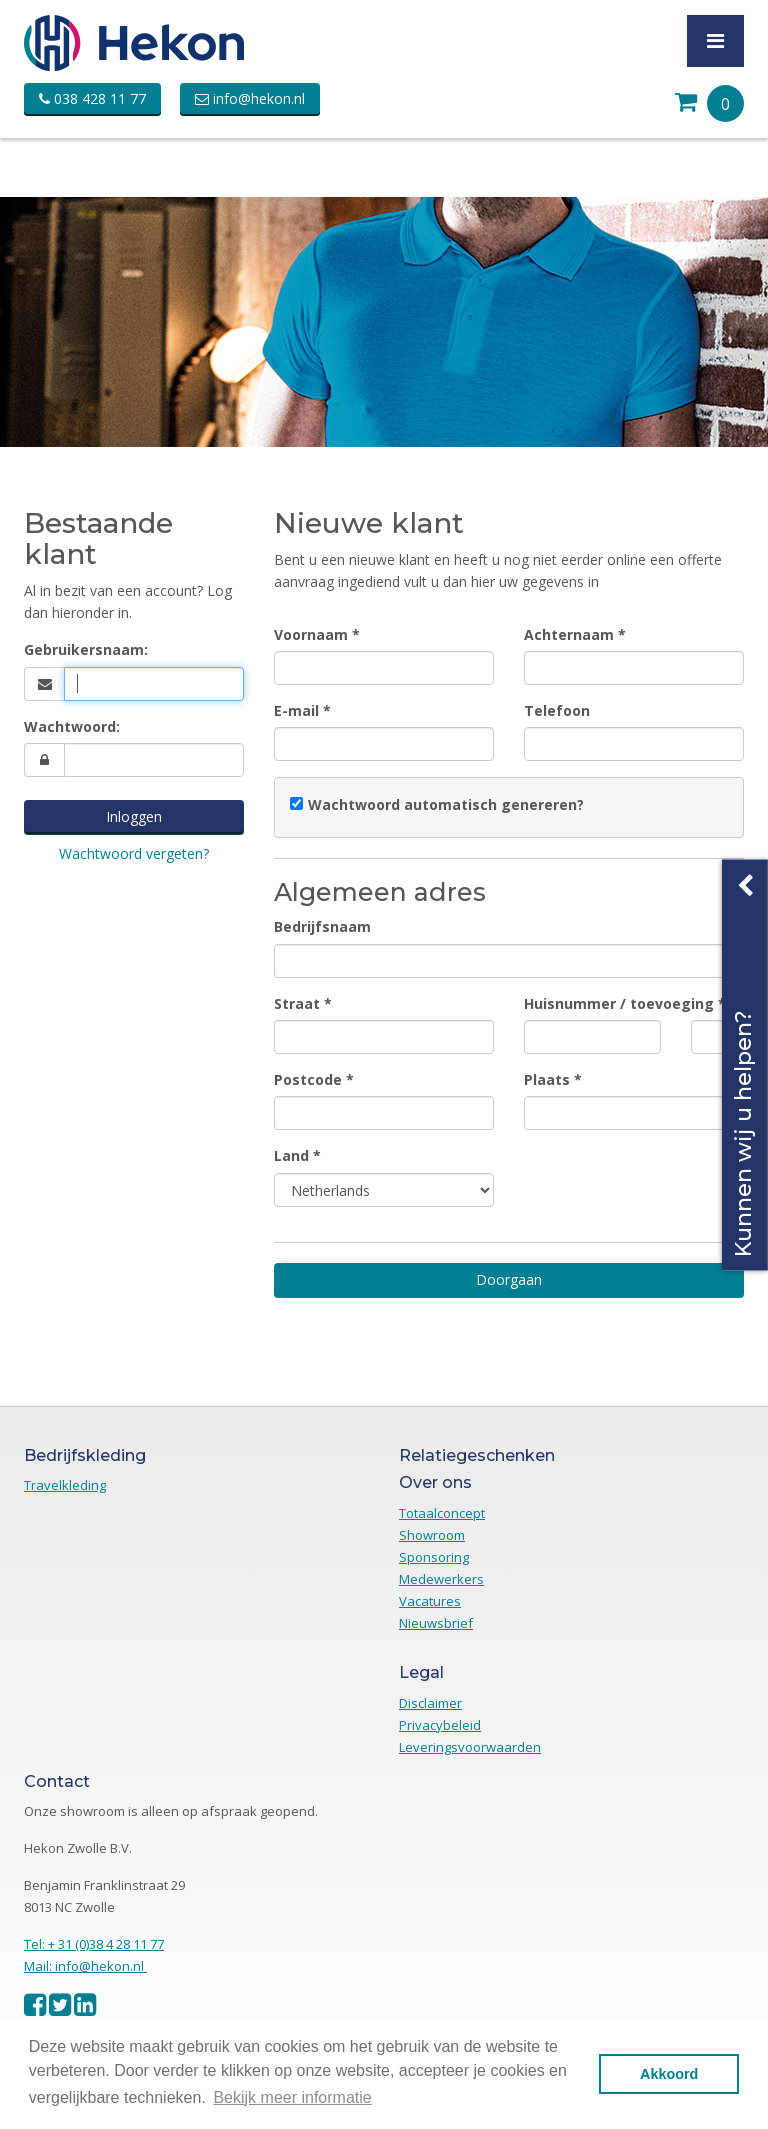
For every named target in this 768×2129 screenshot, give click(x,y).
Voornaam (311, 634)
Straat (297, 1003)
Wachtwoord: (72, 726)
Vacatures (430, 1601)
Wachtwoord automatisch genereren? (446, 804)
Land (291, 1155)
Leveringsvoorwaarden (470, 1747)
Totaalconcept (442, 1513)
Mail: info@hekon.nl (85, 1966)
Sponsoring (434, 1557)
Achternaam (569, 634)
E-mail (296, 710)
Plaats (547, 1079)
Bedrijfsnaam (322, 926)
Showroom (432, 1535)
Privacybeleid (440, 1725)
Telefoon (557, 710)
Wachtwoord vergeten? (134, 853)
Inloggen (134, 816)
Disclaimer (430, 1703)
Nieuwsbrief (436, 1623)
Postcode (308, 1079)
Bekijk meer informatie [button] (292, 2097)
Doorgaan (509, 1279)
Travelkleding (65, 1485)
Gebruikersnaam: (86, 649)
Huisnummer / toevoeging (619, 1003)
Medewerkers (441, 1579)
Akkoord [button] (669, 2074)
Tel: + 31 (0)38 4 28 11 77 (94, 1944)
